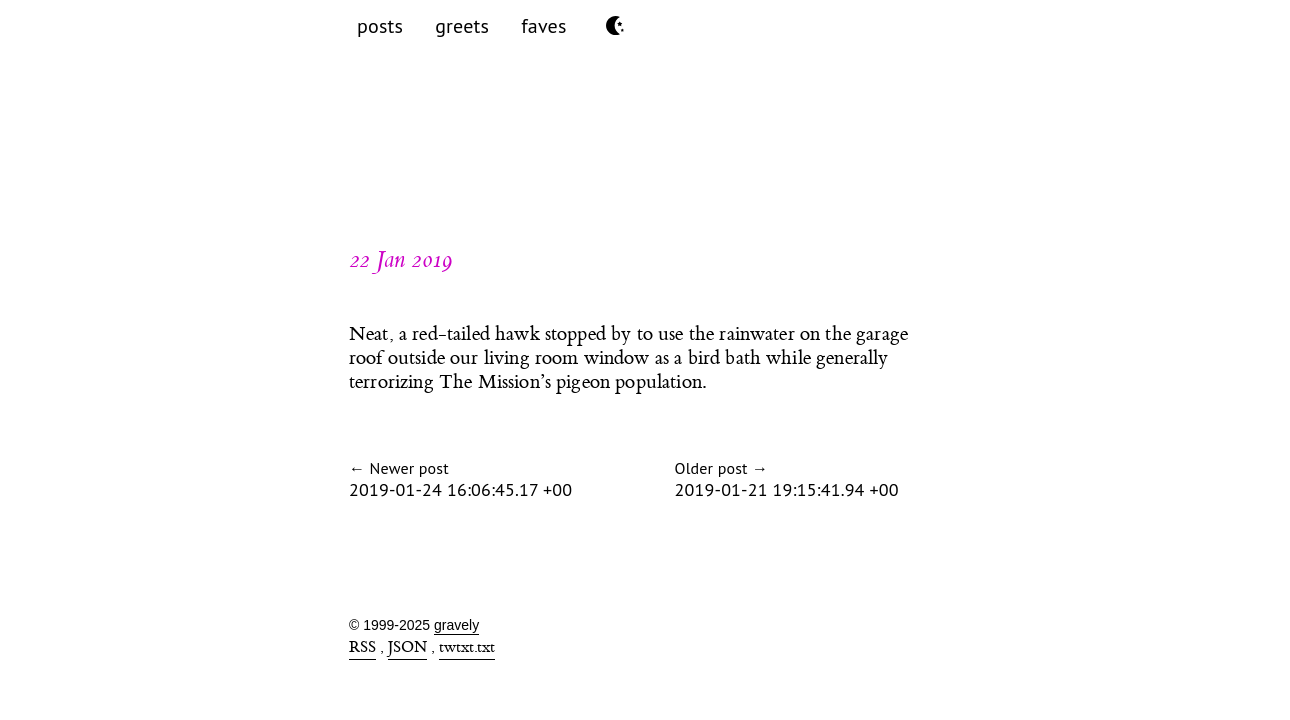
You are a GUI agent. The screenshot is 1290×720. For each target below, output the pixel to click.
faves (543, 26)
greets (462, 26)
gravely (456, 625)
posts (380, 26)
